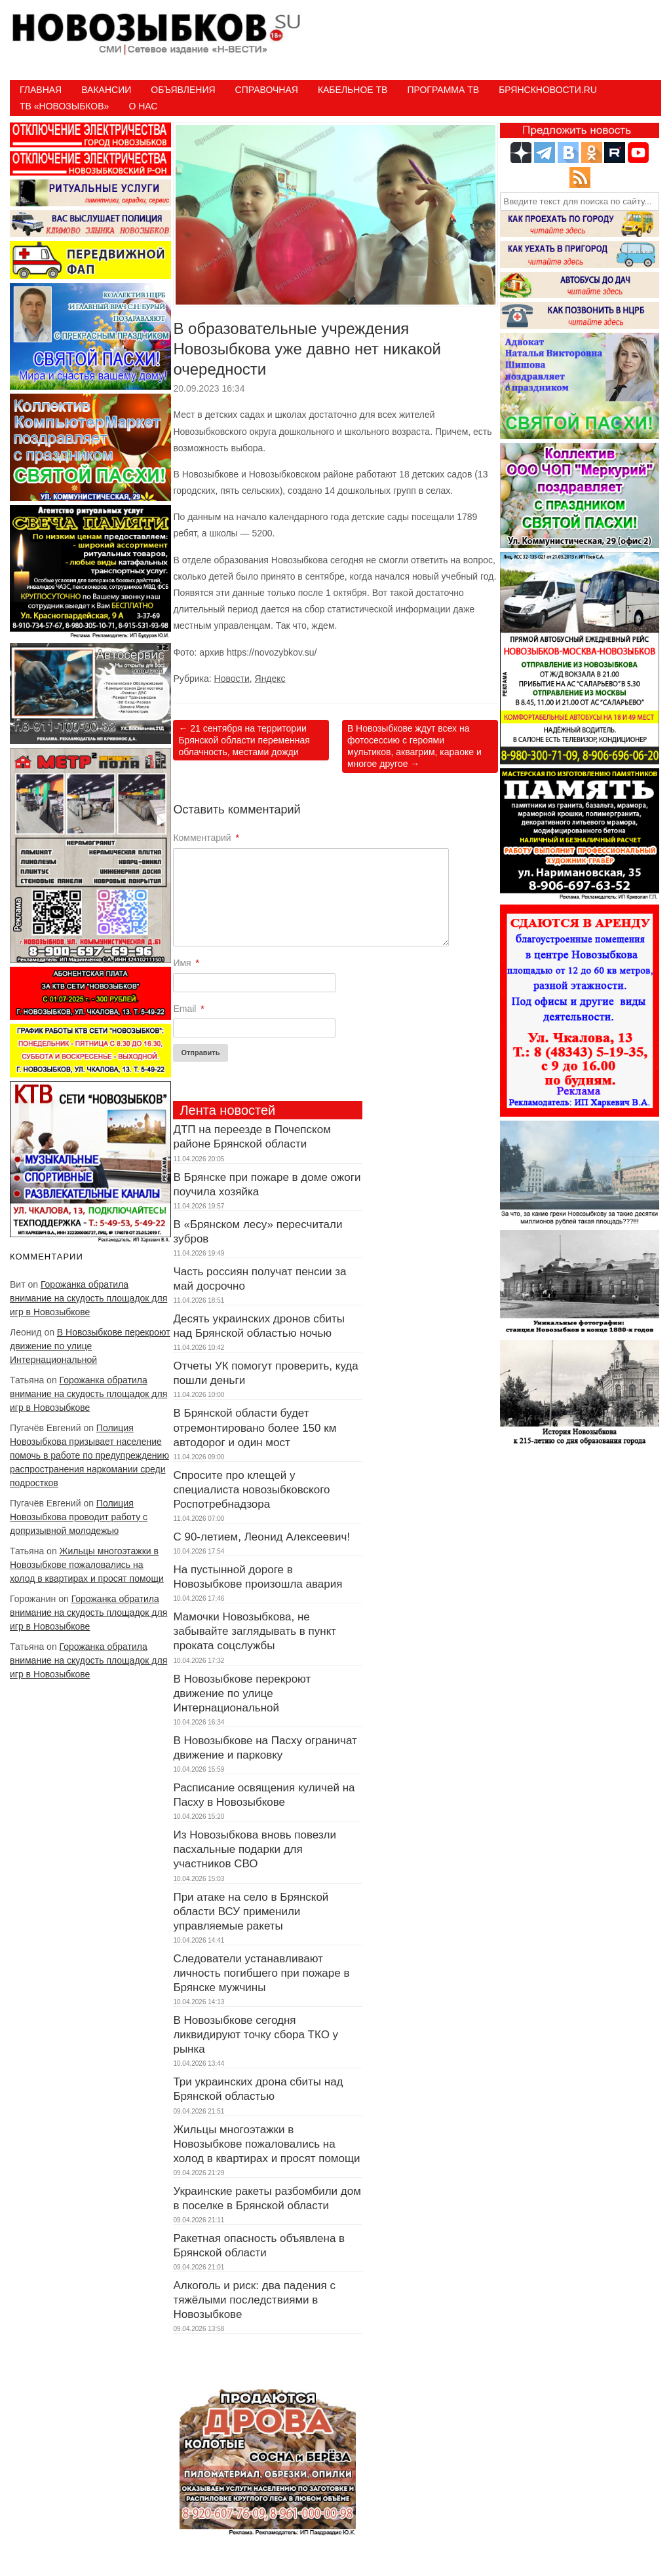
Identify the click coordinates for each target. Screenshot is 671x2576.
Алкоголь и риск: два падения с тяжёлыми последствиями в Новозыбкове (254, 2300)
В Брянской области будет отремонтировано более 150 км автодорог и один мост (254, 1427)
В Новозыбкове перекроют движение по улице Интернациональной (90, 1346)
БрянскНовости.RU (548, 89)
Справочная (266, 89)
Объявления (183, 89)
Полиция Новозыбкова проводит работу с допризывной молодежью (78, 1517)
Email (188, 1008)
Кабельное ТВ (353, 89)
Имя (186, 963)
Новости (232, 678)
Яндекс (270, 678)
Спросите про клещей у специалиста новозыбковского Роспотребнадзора (251, 1489)
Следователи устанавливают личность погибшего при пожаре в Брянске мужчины (261, 1973)
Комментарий (206, 837)
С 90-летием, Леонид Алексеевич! (261, 1537)
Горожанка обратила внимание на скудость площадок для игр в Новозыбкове (88, 1298)
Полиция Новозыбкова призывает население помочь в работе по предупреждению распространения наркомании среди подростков (89, 1455)
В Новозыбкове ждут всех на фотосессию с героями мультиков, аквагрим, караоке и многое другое (414, 746)
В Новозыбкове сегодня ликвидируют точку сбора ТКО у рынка (255, 2034)
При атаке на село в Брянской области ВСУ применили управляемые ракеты (250, 1911)
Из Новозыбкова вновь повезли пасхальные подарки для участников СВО (254, 1849)
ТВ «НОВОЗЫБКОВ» (64, 106)
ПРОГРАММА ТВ (443, 89)
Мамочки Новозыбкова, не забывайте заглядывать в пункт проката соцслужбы (254, 1631)
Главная (41, 89)
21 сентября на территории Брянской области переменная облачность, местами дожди (243, 740)
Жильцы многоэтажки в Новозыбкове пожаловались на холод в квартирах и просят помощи (87, 1565)
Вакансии (106, 89)
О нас (142, 106)
